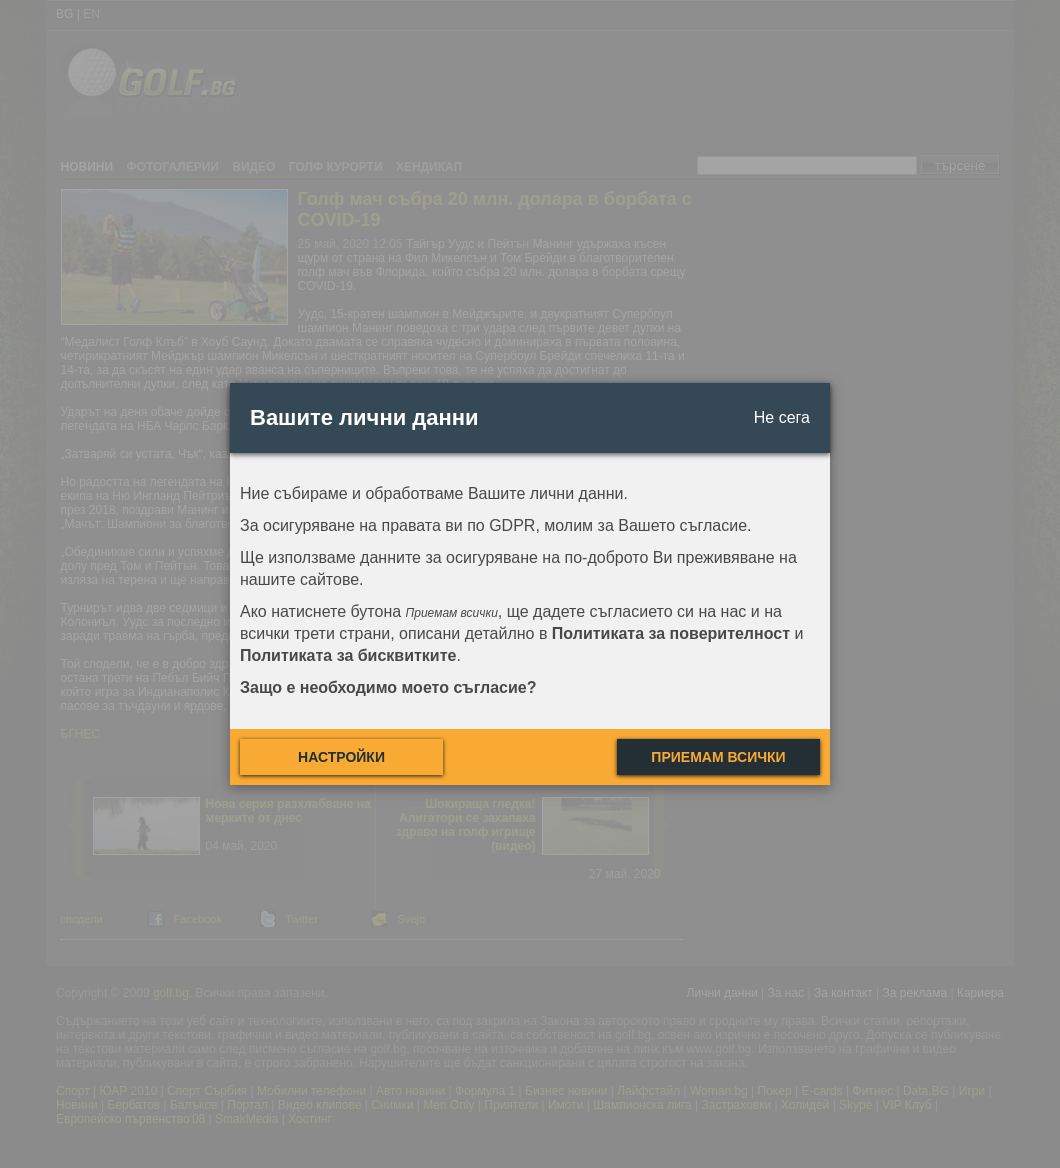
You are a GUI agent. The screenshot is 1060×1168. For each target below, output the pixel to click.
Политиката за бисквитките (348, 655)
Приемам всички (718, 757)
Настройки (341, 757)
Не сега (782, 417)
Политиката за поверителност (671, 633)
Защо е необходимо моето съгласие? (388, 687)
